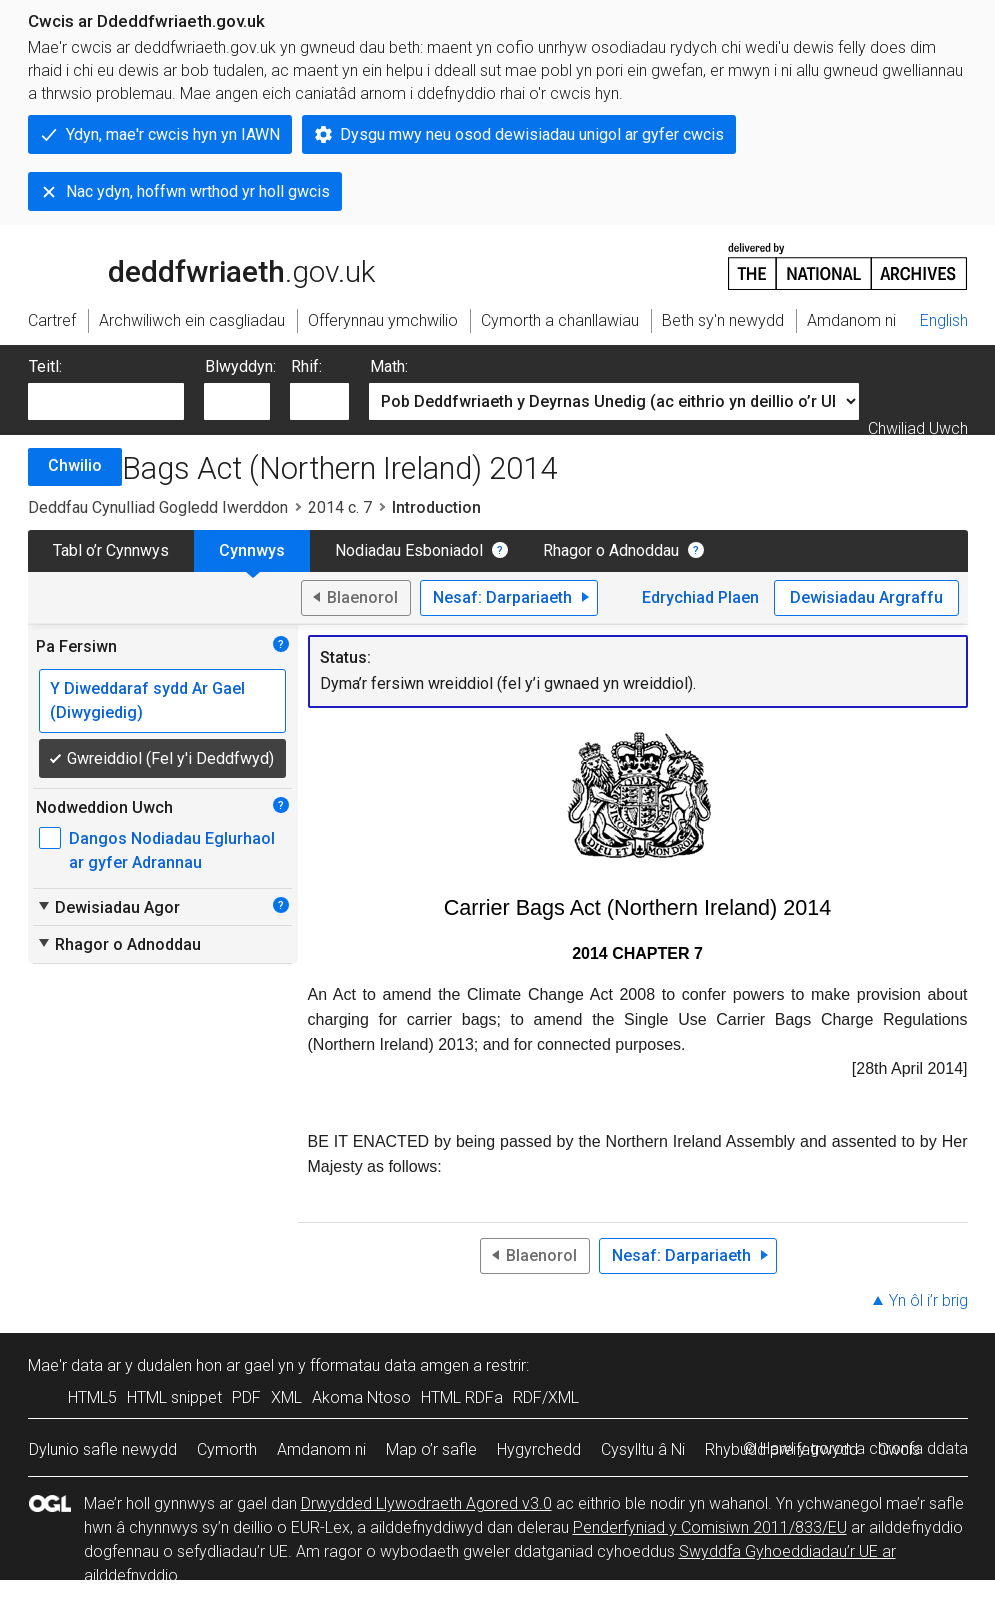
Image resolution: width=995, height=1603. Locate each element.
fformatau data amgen (389, 1365)
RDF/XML (546, 1397)
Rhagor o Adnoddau (611, 550)
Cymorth (227, 1449)
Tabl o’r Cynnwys (111, 550)
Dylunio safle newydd (103, 1449)
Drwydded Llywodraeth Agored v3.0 (426, 1503)
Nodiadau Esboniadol (409, 550)
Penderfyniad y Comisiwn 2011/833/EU (710, 1527)
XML (286, 1397)
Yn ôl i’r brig (928, 1300)
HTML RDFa (462, 1397)
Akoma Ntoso (361, 1397)
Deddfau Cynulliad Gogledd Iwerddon (158, 507)
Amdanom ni (321, 1449)
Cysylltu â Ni (643, 1449)
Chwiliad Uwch (918, 428)
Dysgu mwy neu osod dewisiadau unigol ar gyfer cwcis (532, 134)
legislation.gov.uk (186, 265)
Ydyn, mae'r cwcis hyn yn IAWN (173, 134)
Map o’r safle (431, 1449)
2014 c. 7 (340, 507)
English (944, 320)
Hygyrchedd (539, 1449)
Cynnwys (252, 550)
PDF (246, 1397)
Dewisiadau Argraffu (866, 597)
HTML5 (92, 1397)
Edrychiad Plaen (700, 597)
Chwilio (75, 465)
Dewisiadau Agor (108, 907)
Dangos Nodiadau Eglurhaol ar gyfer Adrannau (172, 850)
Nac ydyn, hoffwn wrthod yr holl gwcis (198, 191)
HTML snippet (174, 1397)
